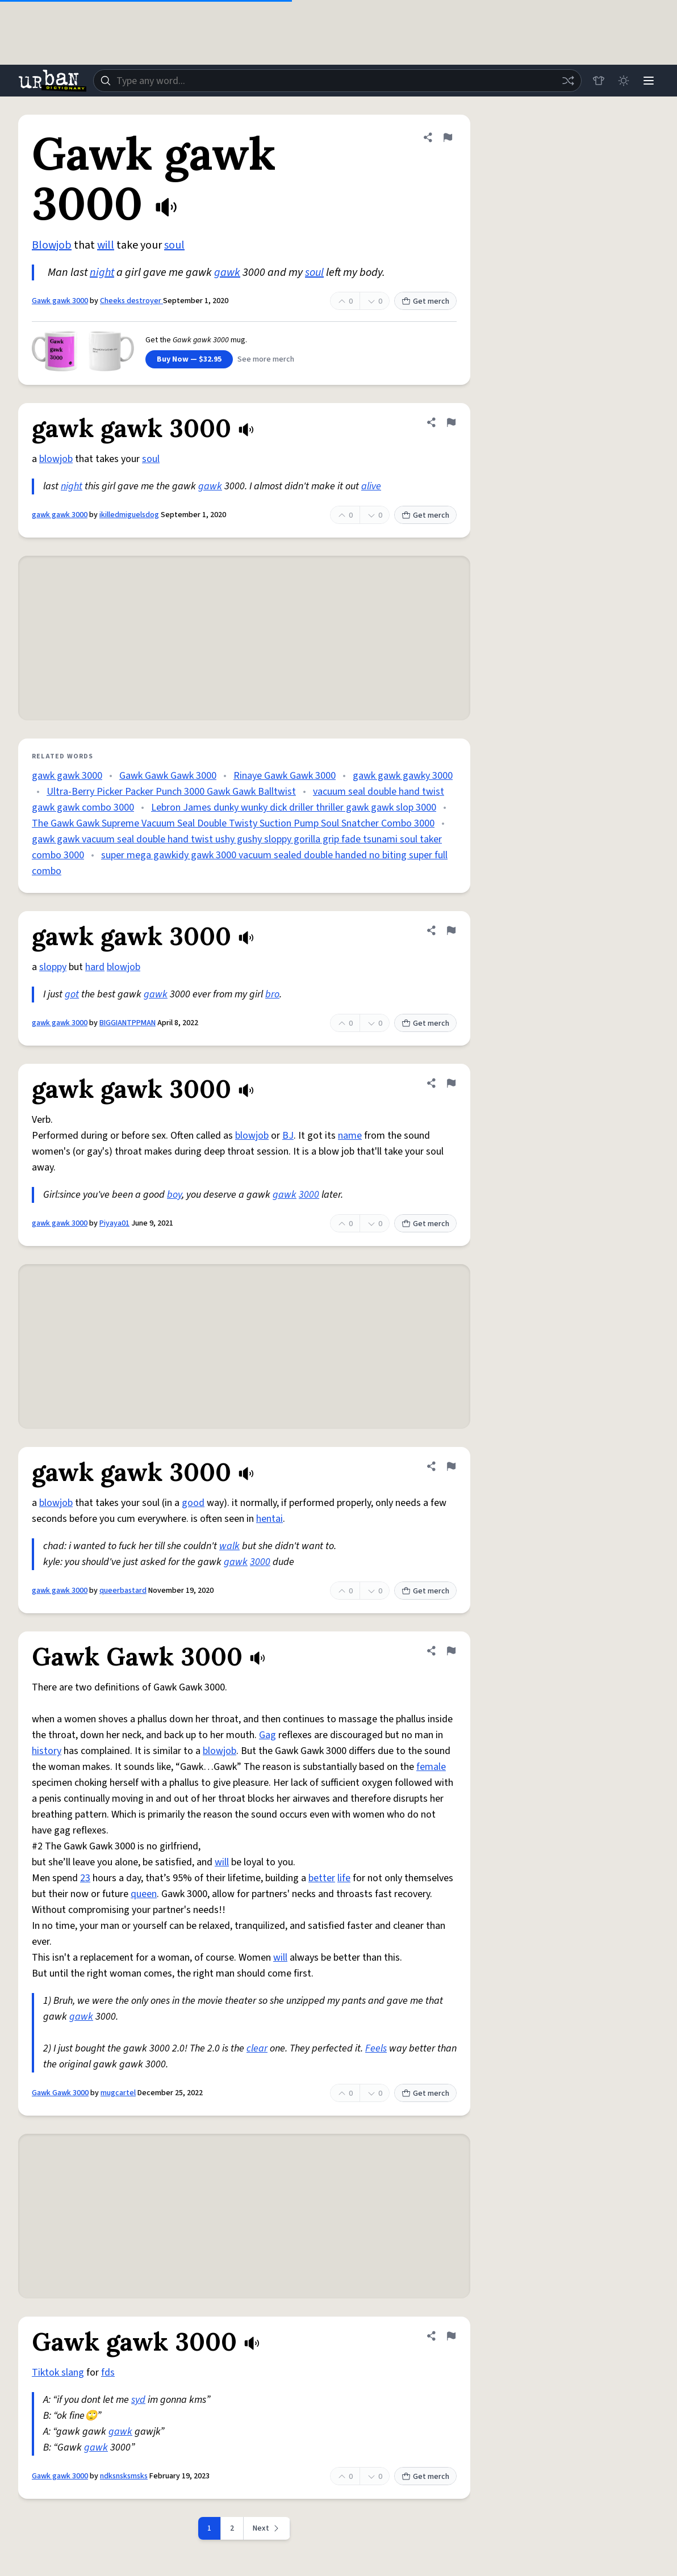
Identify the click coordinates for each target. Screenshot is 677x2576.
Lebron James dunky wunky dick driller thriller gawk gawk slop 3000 (293, 807)
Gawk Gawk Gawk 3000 (167, 776)
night (102, 272)
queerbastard (123, 1590)
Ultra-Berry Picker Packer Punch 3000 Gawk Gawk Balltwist (171, 791)
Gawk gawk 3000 (60, 301)
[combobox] (337, 80)
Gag (267, 1735)
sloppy (52, 967)
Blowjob (52, 245)
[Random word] (568, 80)
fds (108, 2372)
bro (272, 994)
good (193, 1503)
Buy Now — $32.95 (189, 359)
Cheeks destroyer (131, 301)
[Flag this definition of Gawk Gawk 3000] (451, 1651)
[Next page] (267, 2528)
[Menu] (648, 80)
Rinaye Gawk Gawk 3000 (284, 776)
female (431, 1767)
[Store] (598, 80)
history (46, 1751)
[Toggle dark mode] (623, 80)
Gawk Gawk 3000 (60, 2093)
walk (229, 1546)
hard (95, 967)
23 (85, 1878)
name (350, 1135)
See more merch (265, 359)
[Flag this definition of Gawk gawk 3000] (447, 137)
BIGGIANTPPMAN (127, 1023)
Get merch (425, 301)
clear (257, 2048)
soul (174, 245)
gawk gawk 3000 (59, 515)
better (321, 1878)
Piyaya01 (114, 1223)
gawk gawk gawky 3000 (403, 776)
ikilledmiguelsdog (129, 515)
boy (174, 1195)
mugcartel (118, 2093)
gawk (227, 272)
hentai (269, 1519)
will (105, 245)
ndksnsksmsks (124, 2476)
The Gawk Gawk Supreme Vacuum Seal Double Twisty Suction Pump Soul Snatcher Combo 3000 (233, 823)
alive (371, 486)
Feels (376, 2048)
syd (138, 2400)
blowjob (56, 459)
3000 (309, 1195)
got (72, 994)
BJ (288, 1135)
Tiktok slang (58, 2372)
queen (144, 1894)
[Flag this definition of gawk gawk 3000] (451, 422)
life (343, 1878)
